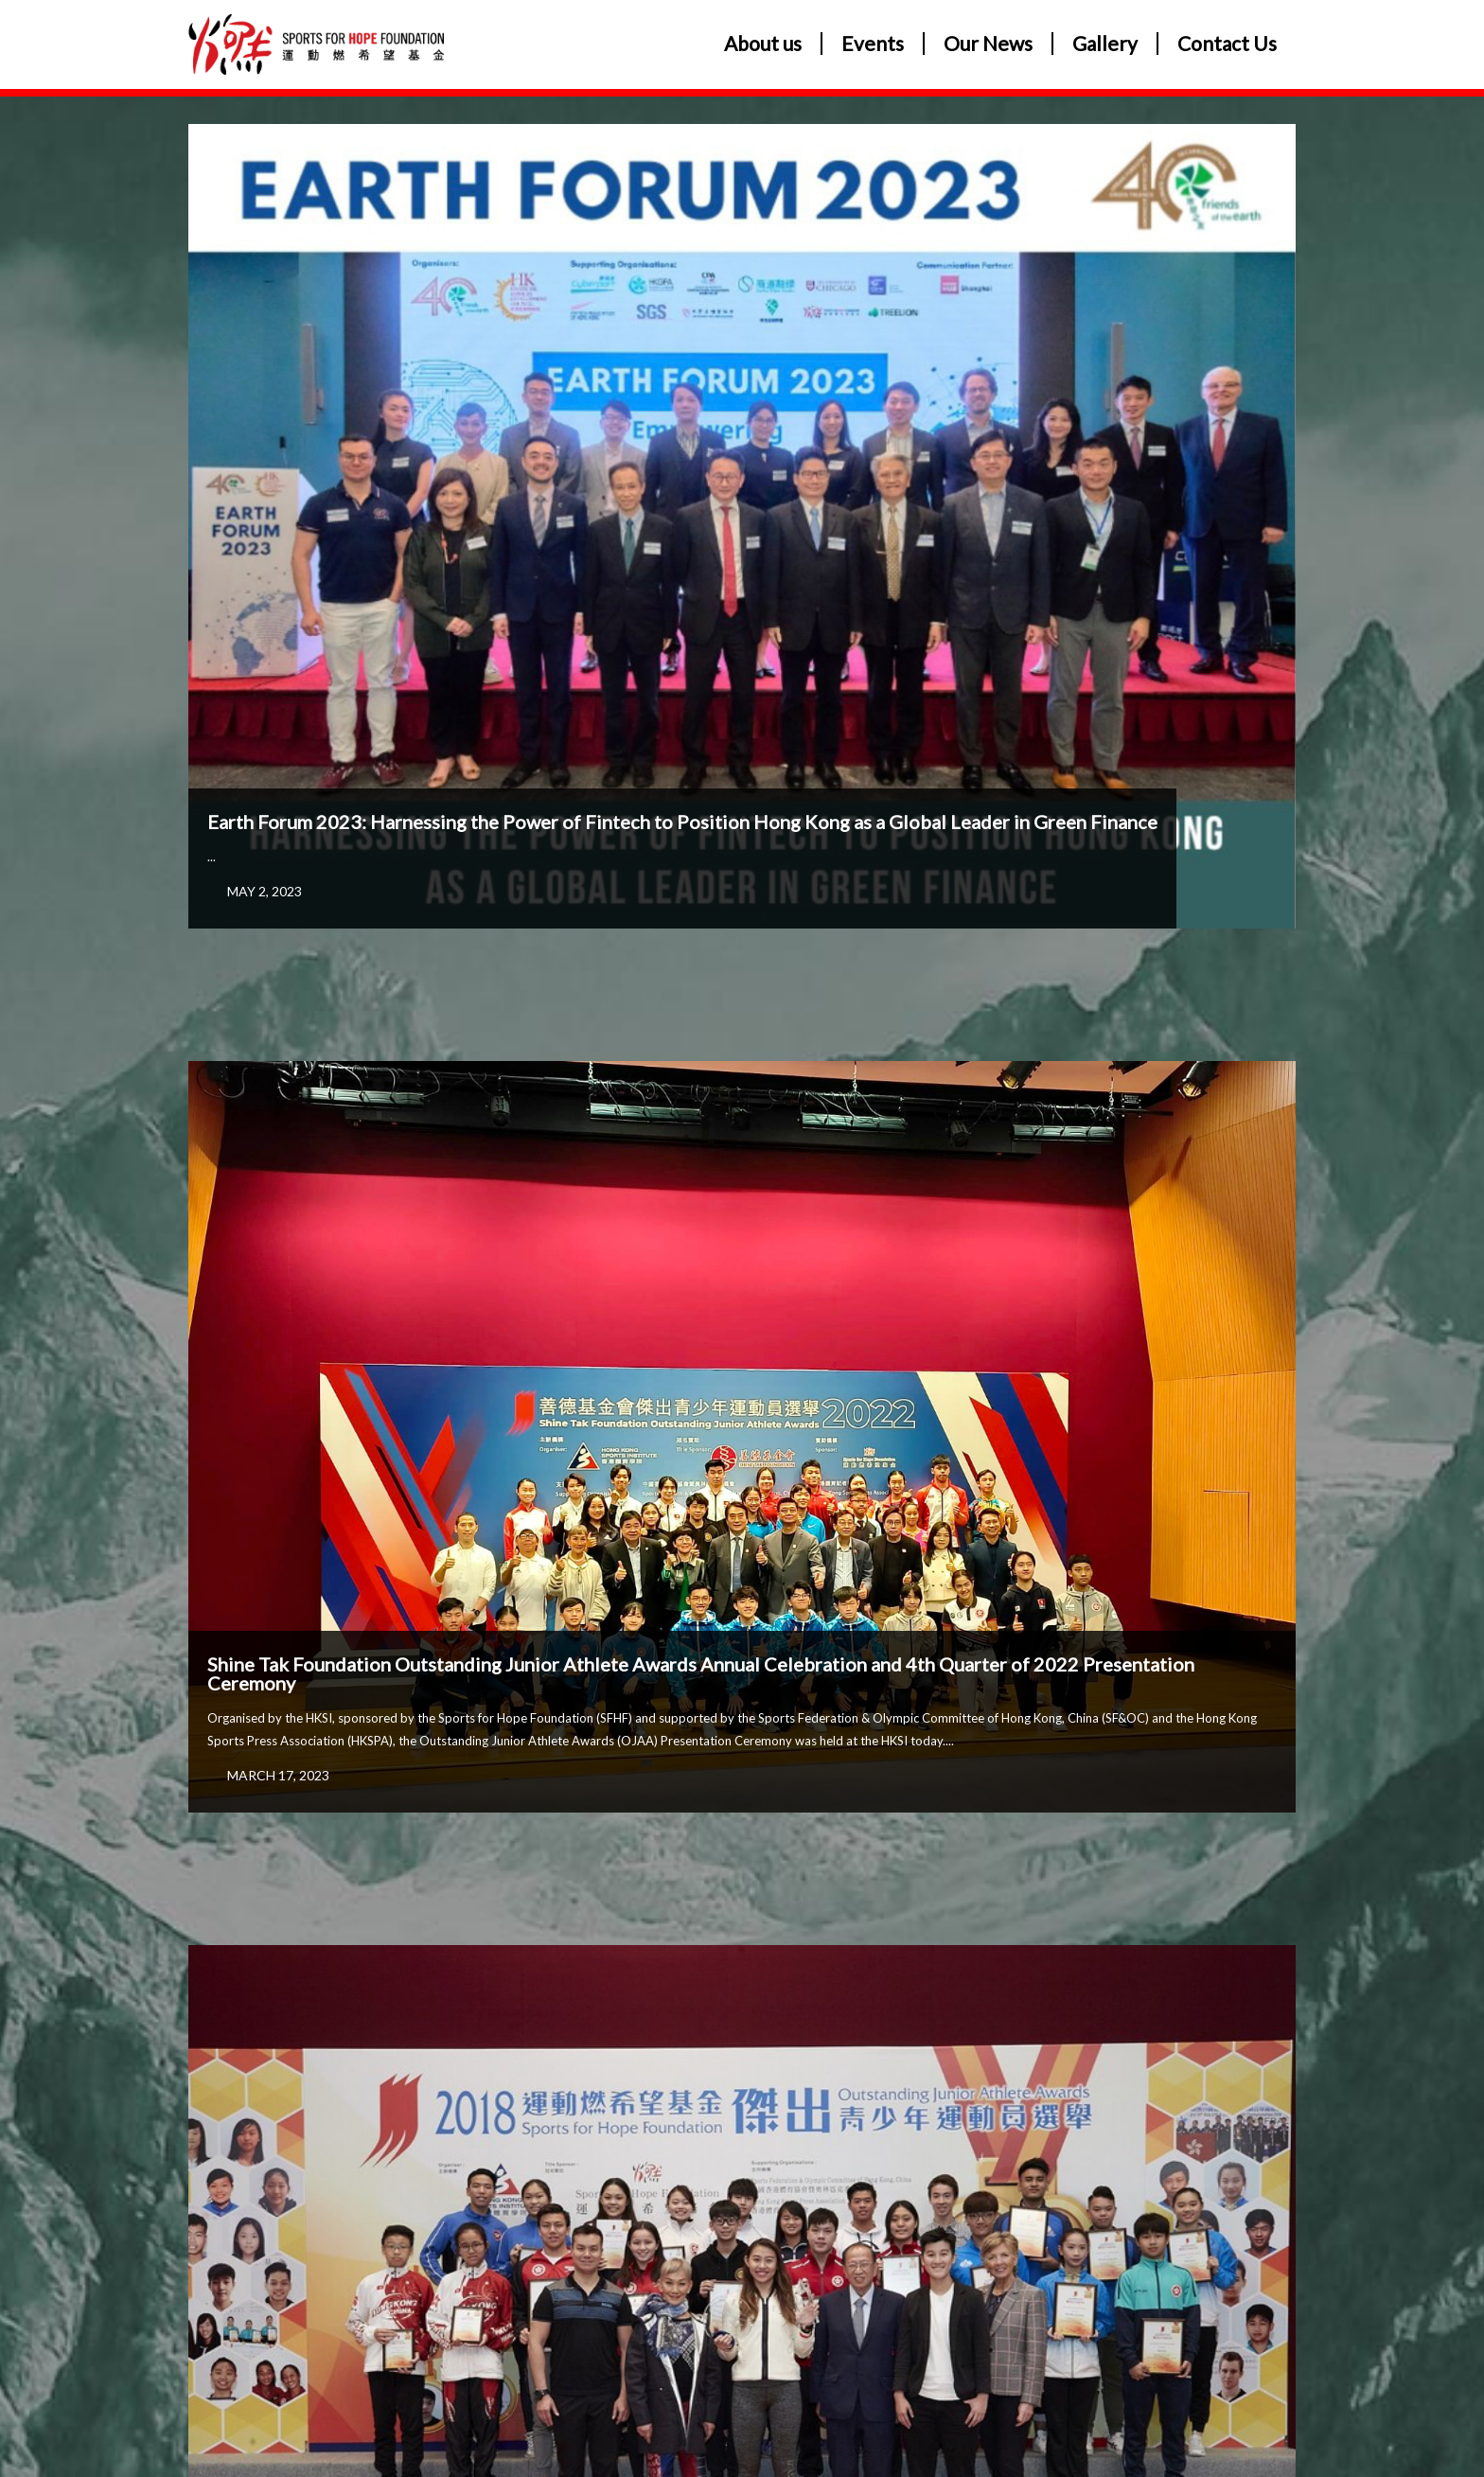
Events (872, 43)
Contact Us (1227, 43)
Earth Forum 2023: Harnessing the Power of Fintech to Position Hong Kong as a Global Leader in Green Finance (682, 821)
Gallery (1105, 43)
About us (763, 43)
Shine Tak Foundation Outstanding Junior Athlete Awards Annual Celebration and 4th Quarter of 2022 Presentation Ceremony (700, 1673)
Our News (988, 43)
